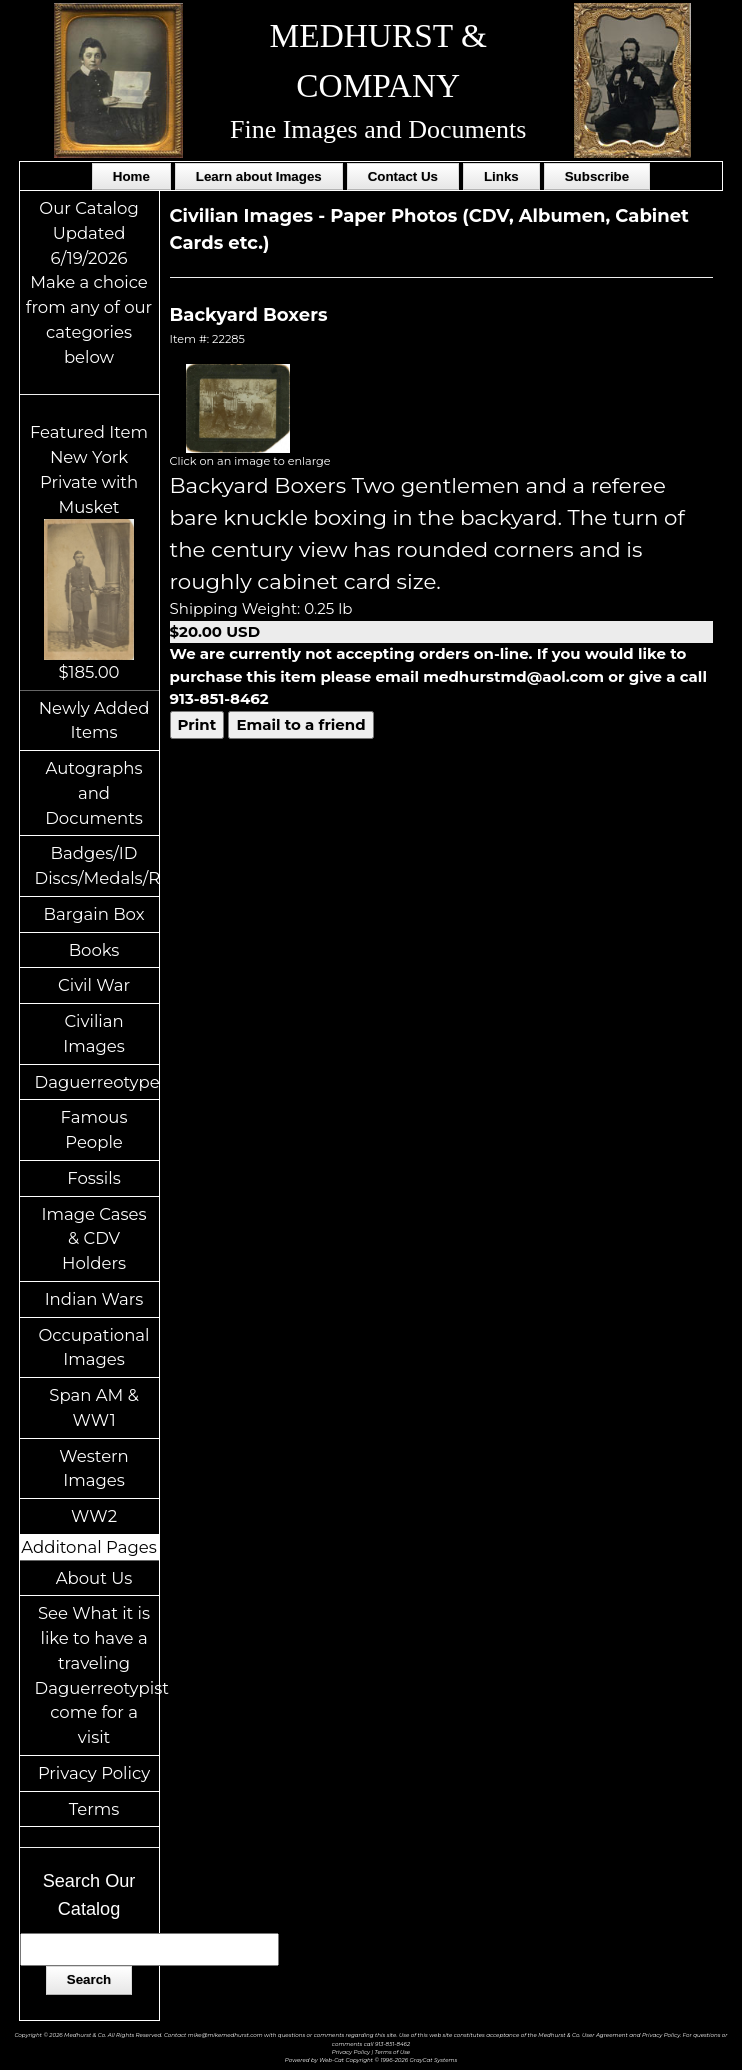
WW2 (94, 1516)
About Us (94, 1578)
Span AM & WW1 (93, 1407)
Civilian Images (94, 1033)
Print (197, 724)
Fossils (94, 1178)
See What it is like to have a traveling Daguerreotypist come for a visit (97, 1675)
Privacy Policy (94, 1773)
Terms (94, 1809)
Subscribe (597, 176)
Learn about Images (259, 176)
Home (131, 176)
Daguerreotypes (97, 1082)
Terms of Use (393, 2052)
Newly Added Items (94, 720)
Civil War (94, 985)
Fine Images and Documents (378, 129)
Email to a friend (300, 724)
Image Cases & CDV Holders (93, 1239)
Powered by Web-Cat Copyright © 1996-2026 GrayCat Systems (371, 2060)
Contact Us (403, 176)
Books (94, 950)
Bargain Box (94, 914)
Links (501, 176)
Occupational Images (94, 1347)
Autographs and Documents (94, 793)
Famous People (94, 1129)
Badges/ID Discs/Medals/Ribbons (97, 865)
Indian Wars (94, 1299)
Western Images (93, 1468)
